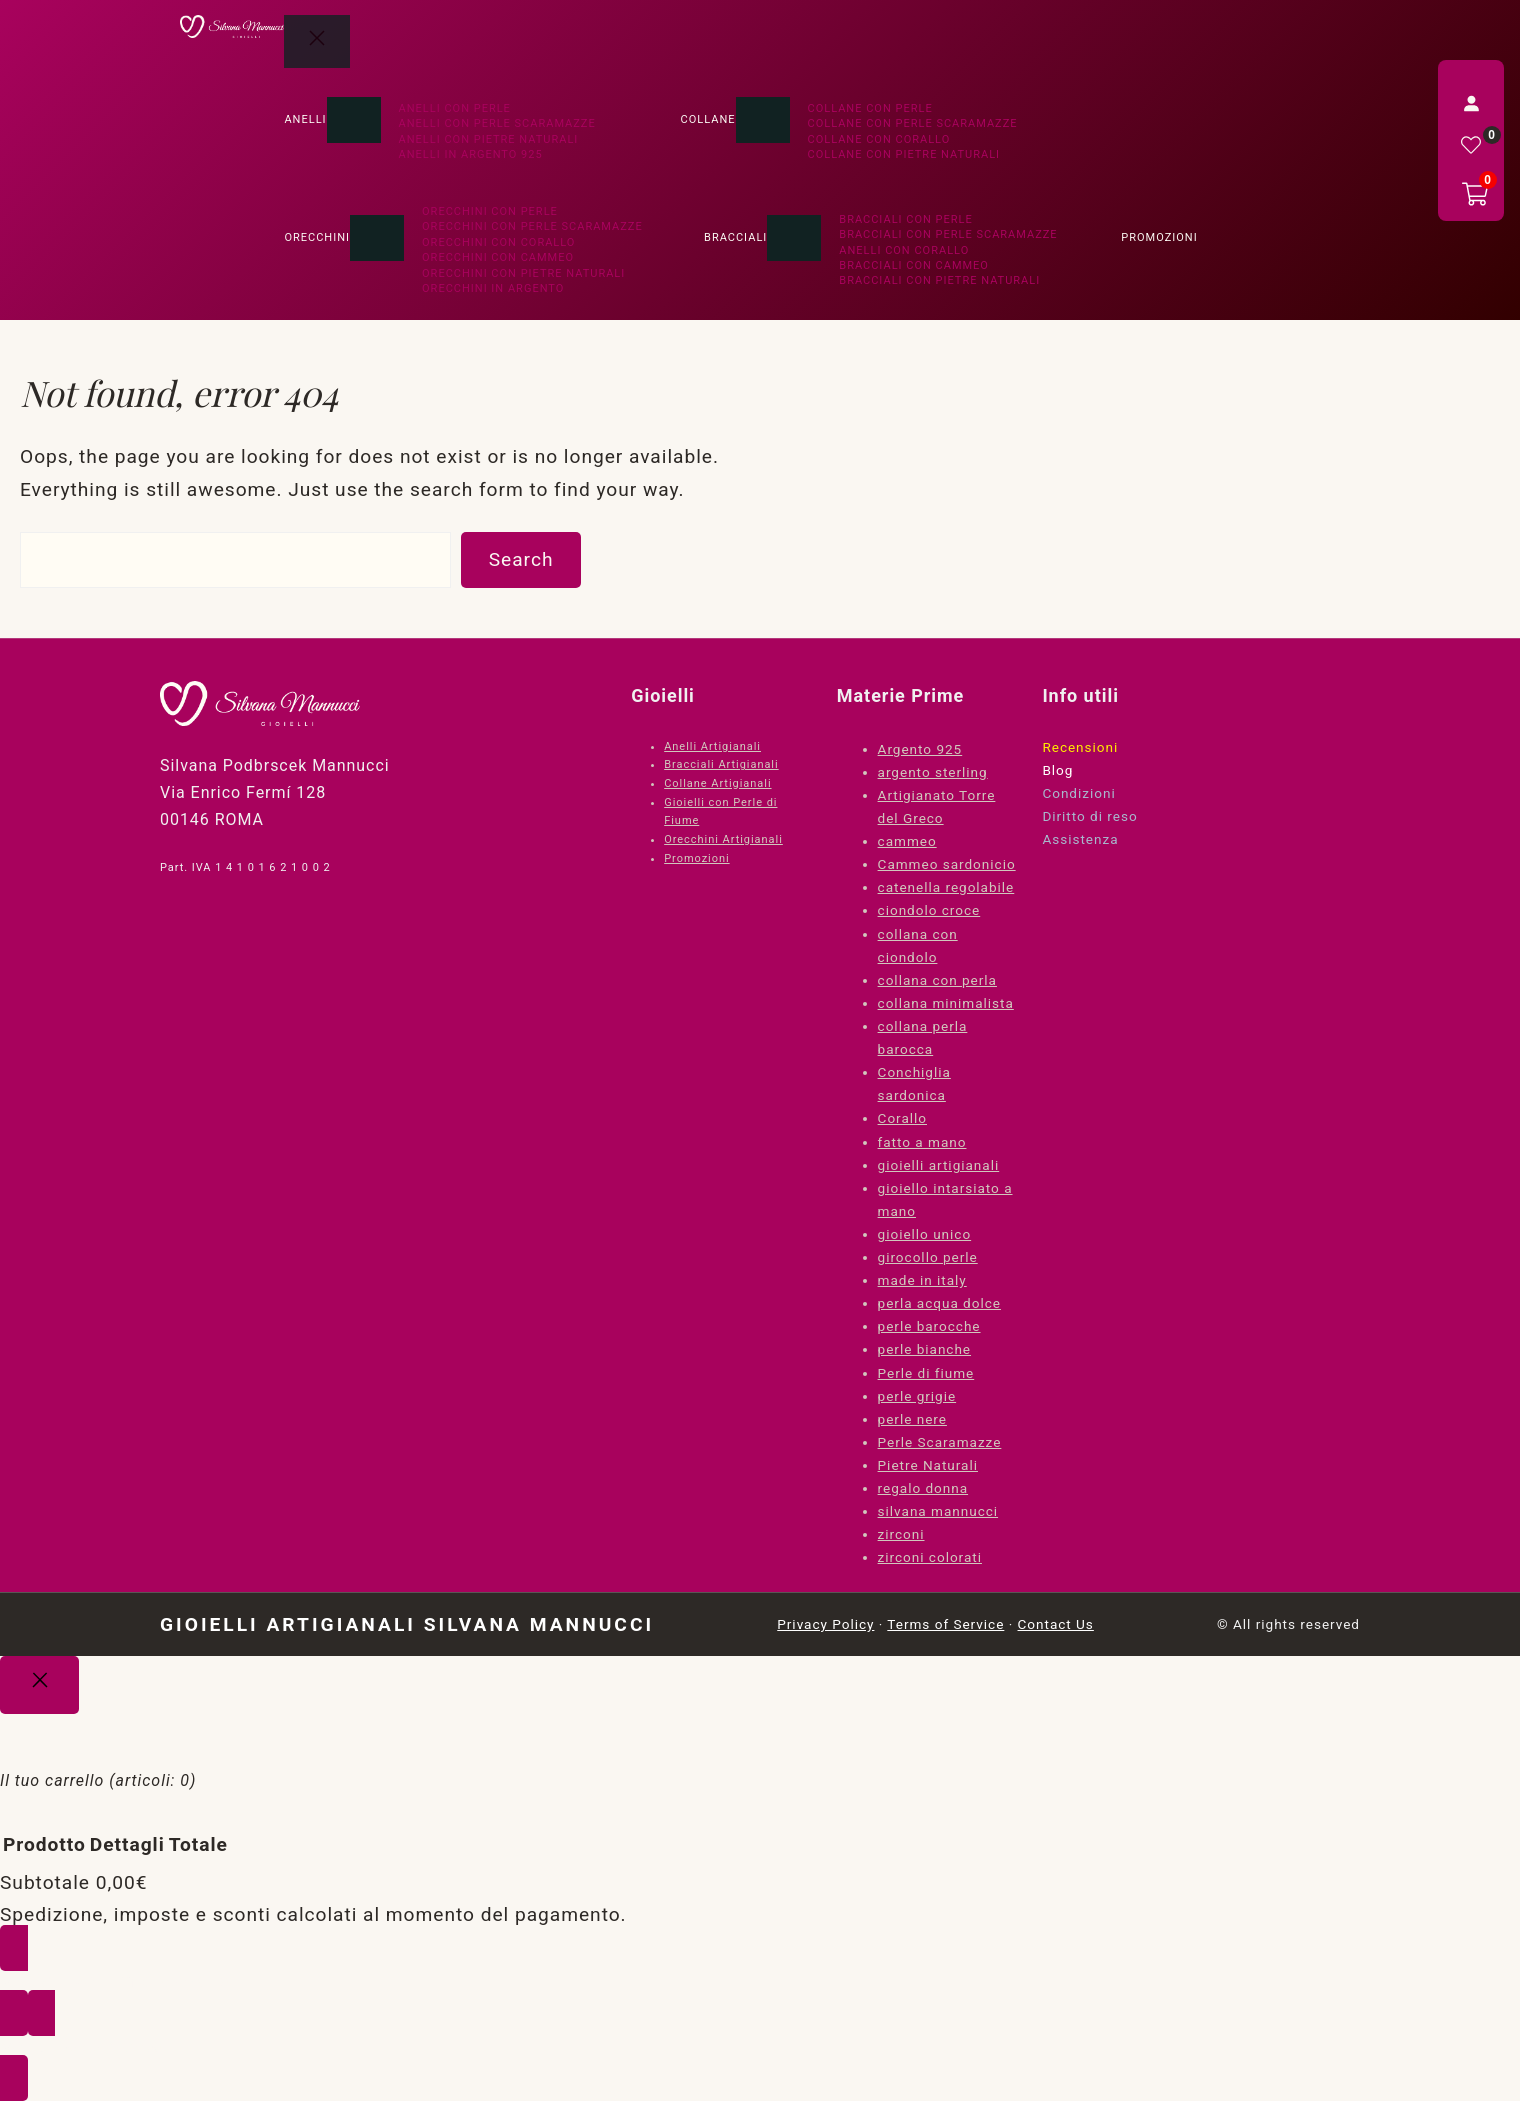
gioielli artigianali (939, 1165)
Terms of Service (945, 1624)
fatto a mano (922, 1142)
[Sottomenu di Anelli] (354, 120)
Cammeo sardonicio (947, 864)
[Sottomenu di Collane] (763, 120)
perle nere (912, 1419)
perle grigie (917, 1396)
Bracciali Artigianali (721, 764)
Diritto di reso (1089, 816)
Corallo (902, 1118)
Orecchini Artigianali (723, 839)
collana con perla (937, 980)
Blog (1057, 770)
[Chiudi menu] (317, 41)
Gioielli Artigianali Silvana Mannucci (407, 1624)
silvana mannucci (938, 1511)
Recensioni (1080, 747)
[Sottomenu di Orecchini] (377, 238)
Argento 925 (920, 749)
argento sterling (933, 772)
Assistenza (1080, 839)
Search (521, 559)
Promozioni (696, 858)
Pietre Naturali (928, 1465)
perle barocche (929, 1326)
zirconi (901, 1534)
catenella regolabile (946, 887)
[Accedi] (1471, 103)
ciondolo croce (929, 910)
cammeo (907, 841)
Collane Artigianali (717, 783)
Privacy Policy (825, 1624)
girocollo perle (928, 1257)
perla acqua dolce (939, 1303)
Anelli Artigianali (712, 746)
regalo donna (923, 1488)
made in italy (922, 1280)
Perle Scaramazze (940, 1442)
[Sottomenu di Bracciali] (794, 238)
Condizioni (1078, 793)
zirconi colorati (930, 1557)
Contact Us (1056, 1624)
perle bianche (924, 1349)
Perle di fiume (926, 1373)
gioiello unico (925, 1234)
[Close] (39, 1685)
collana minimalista (946, 1003)
